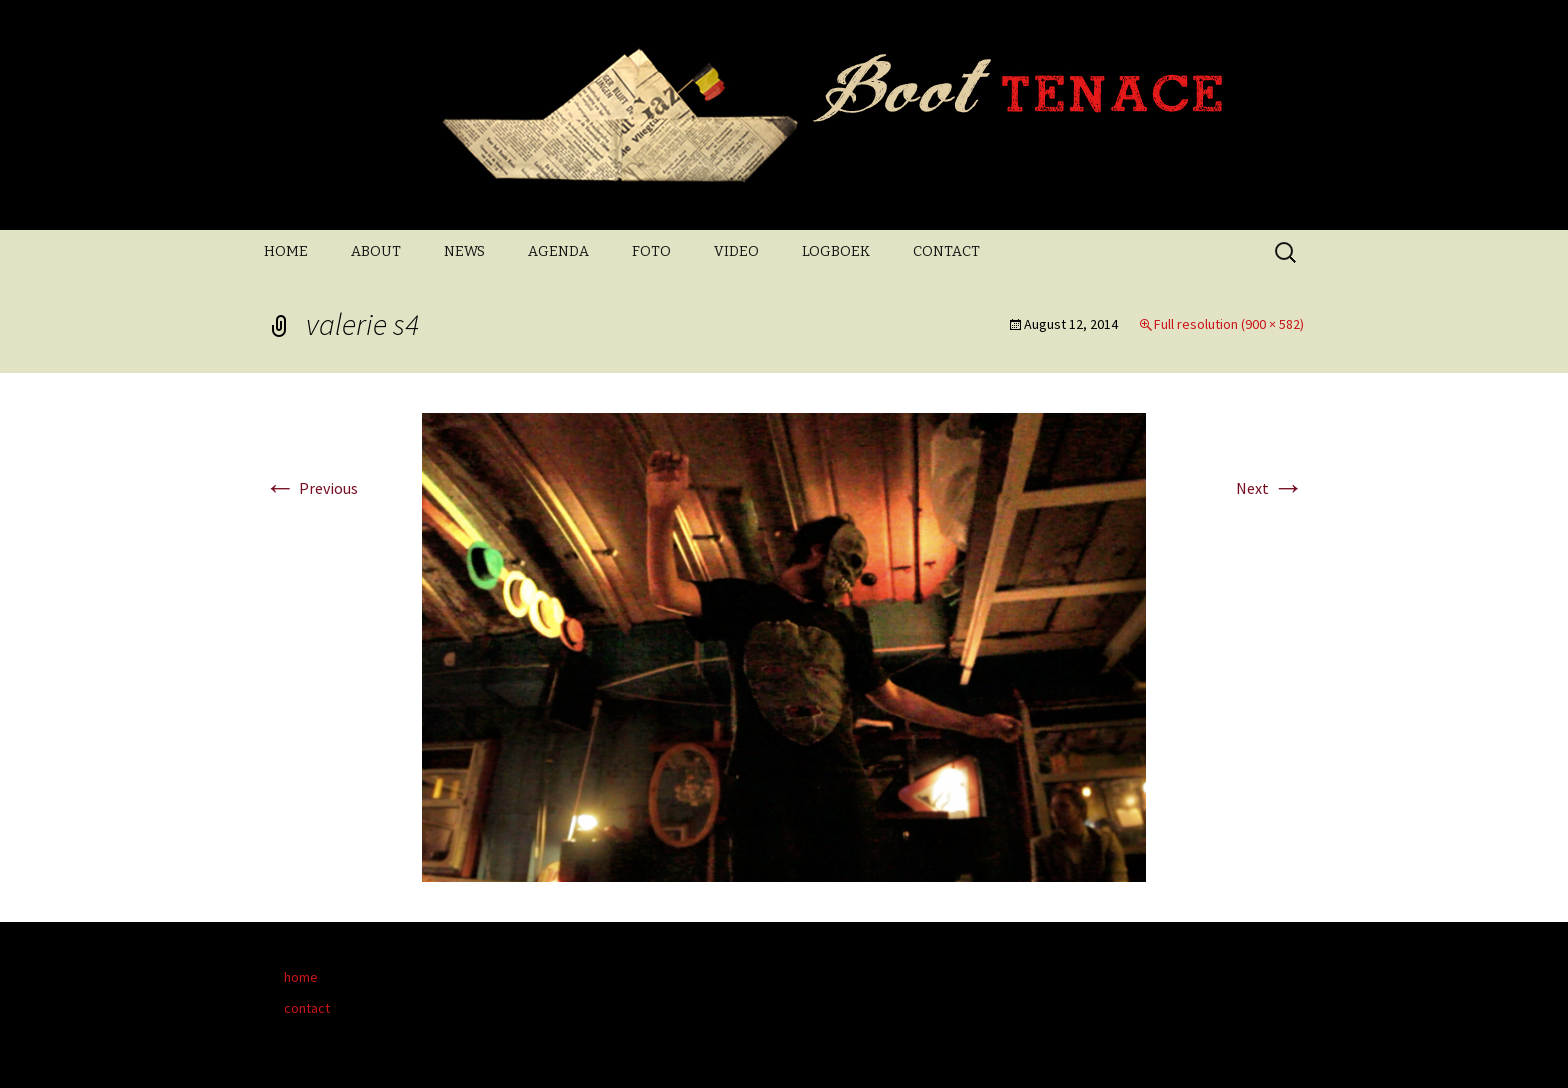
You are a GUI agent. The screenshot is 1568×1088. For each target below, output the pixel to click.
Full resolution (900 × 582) (1229, 324)
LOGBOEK (836, 251)
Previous (311, 488)
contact (307, 1008)
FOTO (651, 251)
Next (1270, 488)
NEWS (464, 251)
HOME (286, 251)
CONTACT (946, 251)
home (301, 977)
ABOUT (376, 251)
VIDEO (736, 251)
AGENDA (558, 251)
